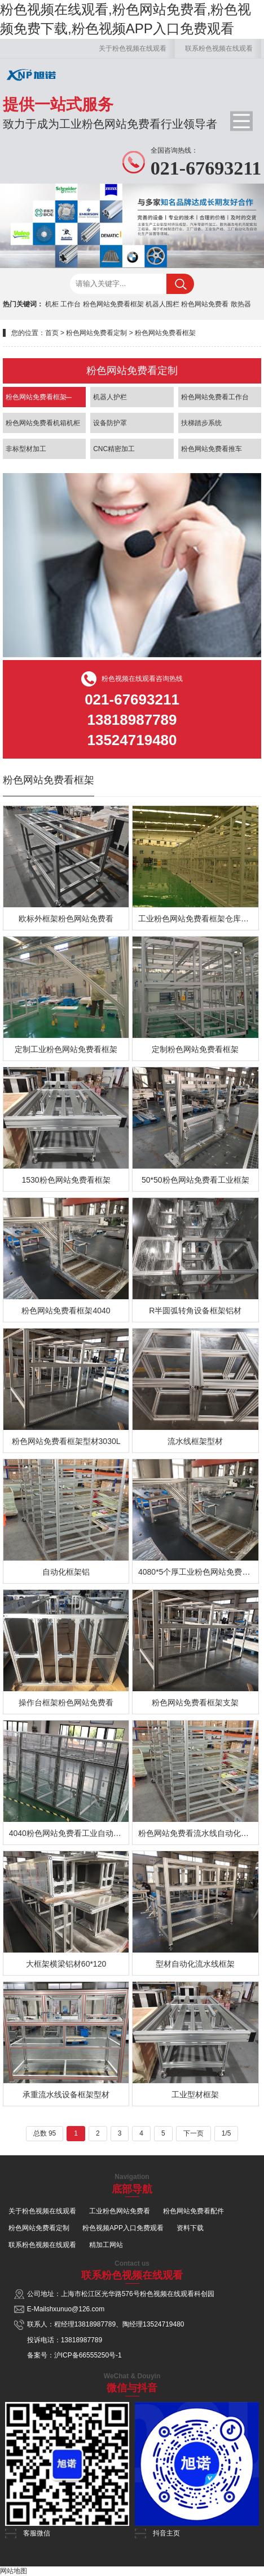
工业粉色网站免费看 (119, 2211)
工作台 (70, 304)
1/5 (226, 2133)
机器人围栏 (162, 304)
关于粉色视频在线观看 (132, 48)
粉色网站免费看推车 (211, 449)
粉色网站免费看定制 (96, 333)
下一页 (193, 2133)
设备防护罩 (110, 423)
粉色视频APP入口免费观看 (123, 2228)
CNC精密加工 (114, 449)
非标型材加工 (26, 449)
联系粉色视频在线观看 (219, 48)
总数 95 (44, 2133)
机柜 (52, 304)
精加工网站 (106, 2245)
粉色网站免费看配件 (193, 2211)
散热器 (241, 304)
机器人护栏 (110, 397)
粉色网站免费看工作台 (215, 397)
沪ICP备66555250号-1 (88, 2355)
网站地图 (13, 2571)
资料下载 (190, 2228)
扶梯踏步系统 (201, 423)
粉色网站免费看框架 (113, 304)
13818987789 (95, 2324)
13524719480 (163, 2324)
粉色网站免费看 (204, 304)
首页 (52, 333)
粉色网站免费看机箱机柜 (43, 423)
